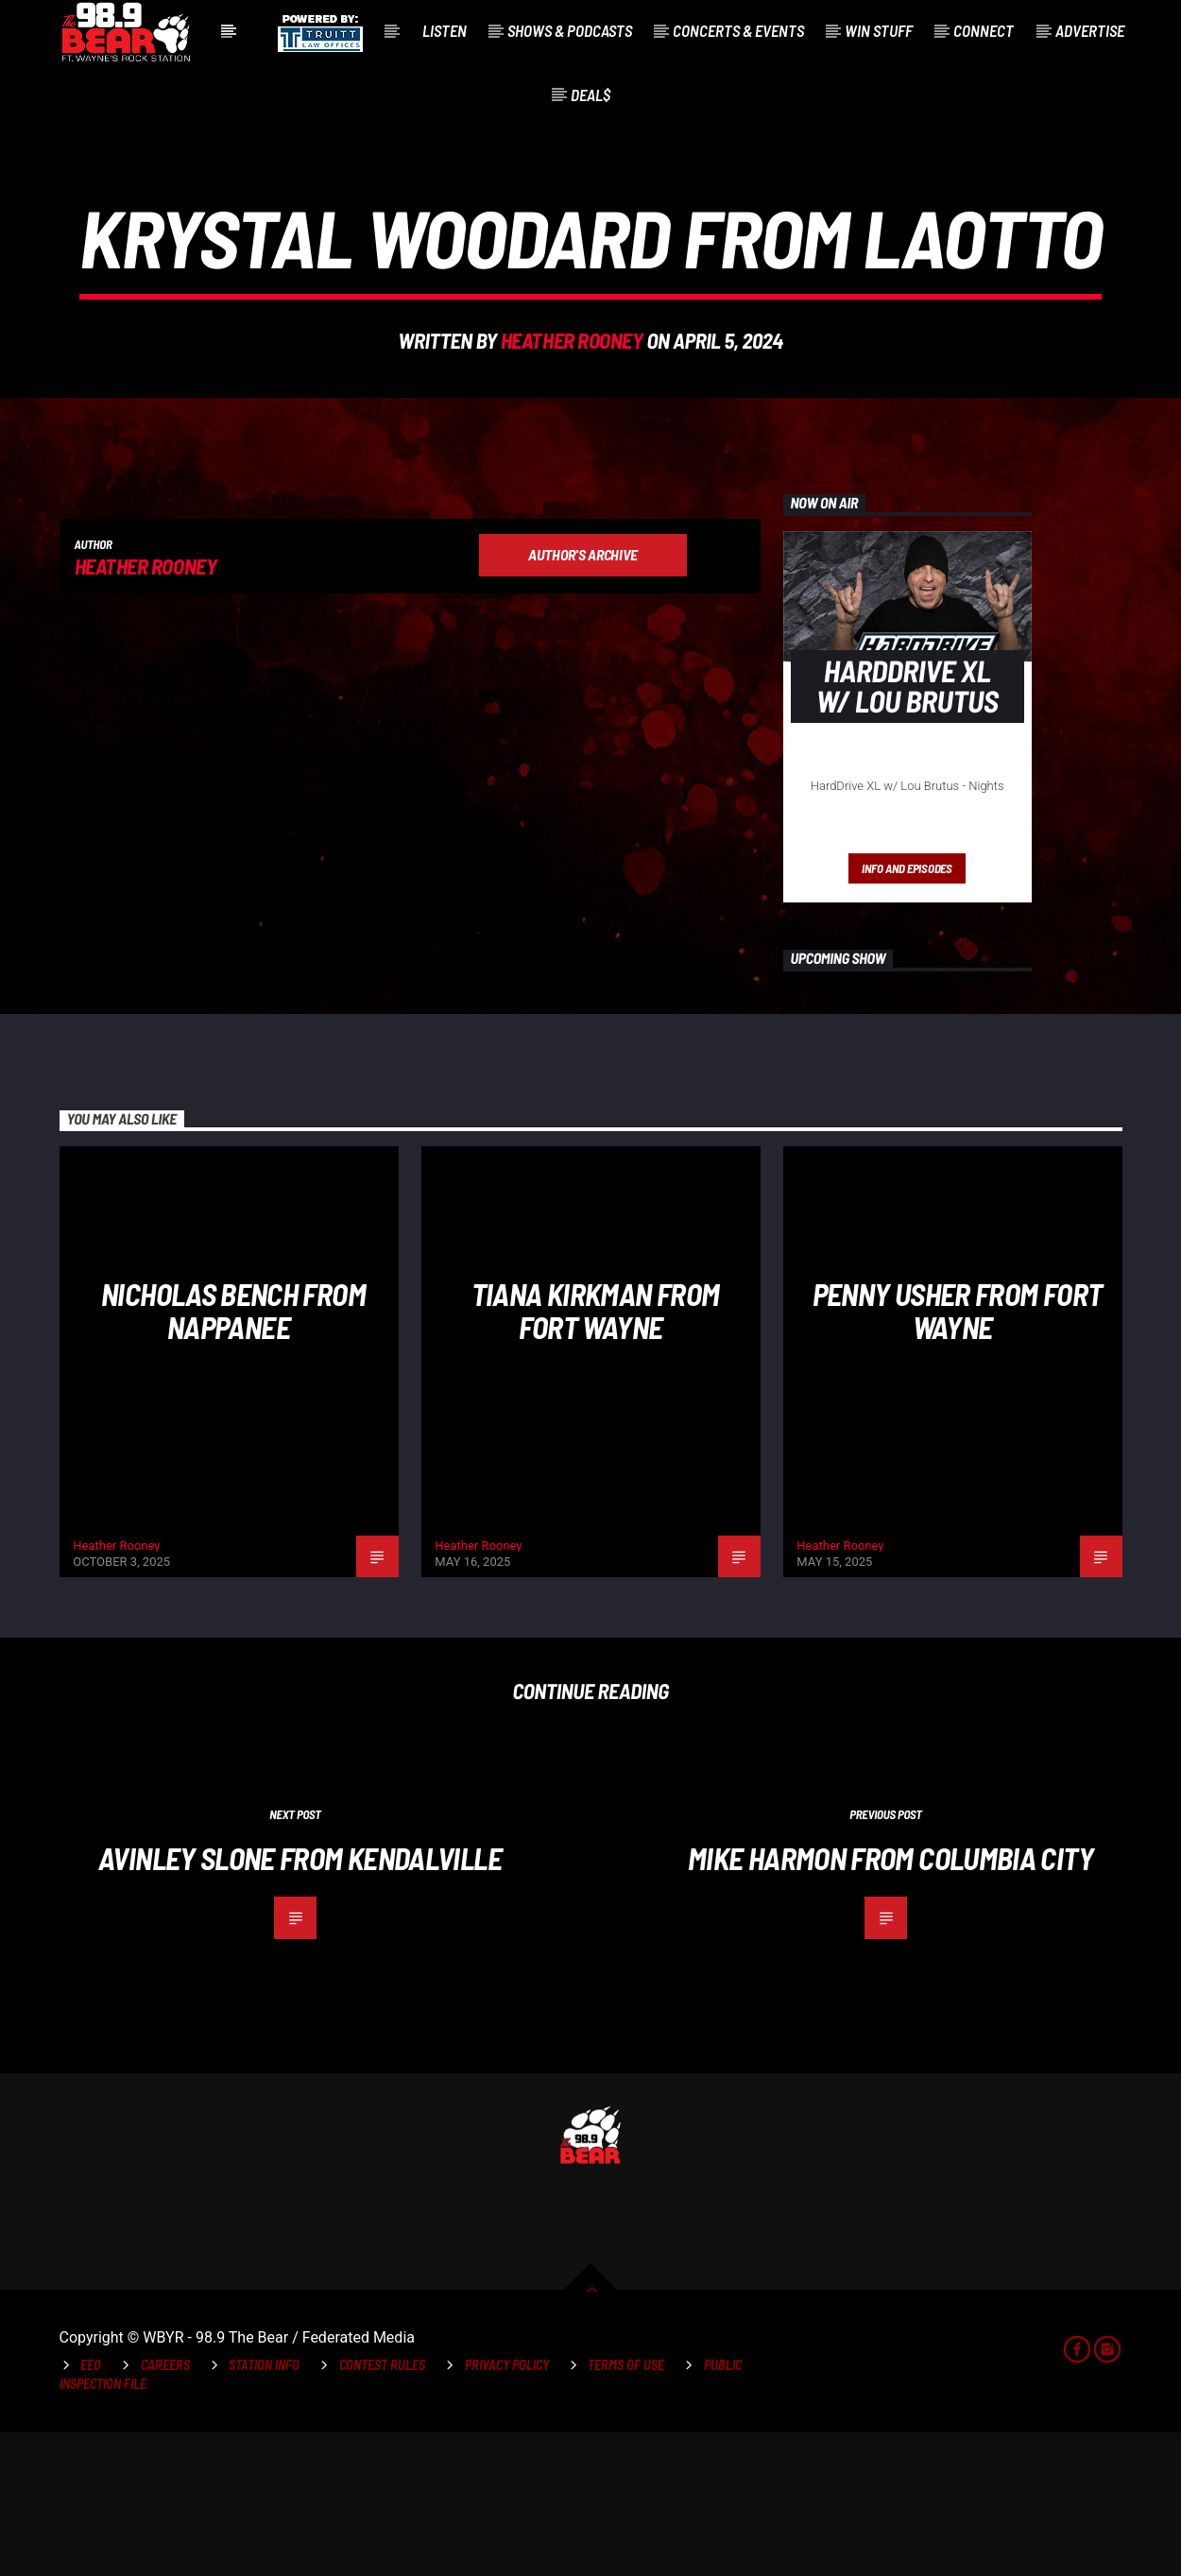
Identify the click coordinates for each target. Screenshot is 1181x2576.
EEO (90, 2508)
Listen (444, 30)
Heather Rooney (572, 412)
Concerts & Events (738, 30)
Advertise (1089, 30)
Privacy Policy (507, 2508)
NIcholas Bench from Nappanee (233, 1453)
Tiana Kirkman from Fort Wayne (595, 1453)
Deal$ (590, 94)
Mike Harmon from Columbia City (890, 2001)
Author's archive (583, 698)
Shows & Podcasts (569, 30)
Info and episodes (907, 1012)
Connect (983, 30)
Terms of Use (626, 2508)
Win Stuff (879, 30)
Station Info (264, 2508)
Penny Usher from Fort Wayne (958, 1453)
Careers (165, 2508)
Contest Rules (382, 2508)
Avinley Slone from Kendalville (300, 2001)
